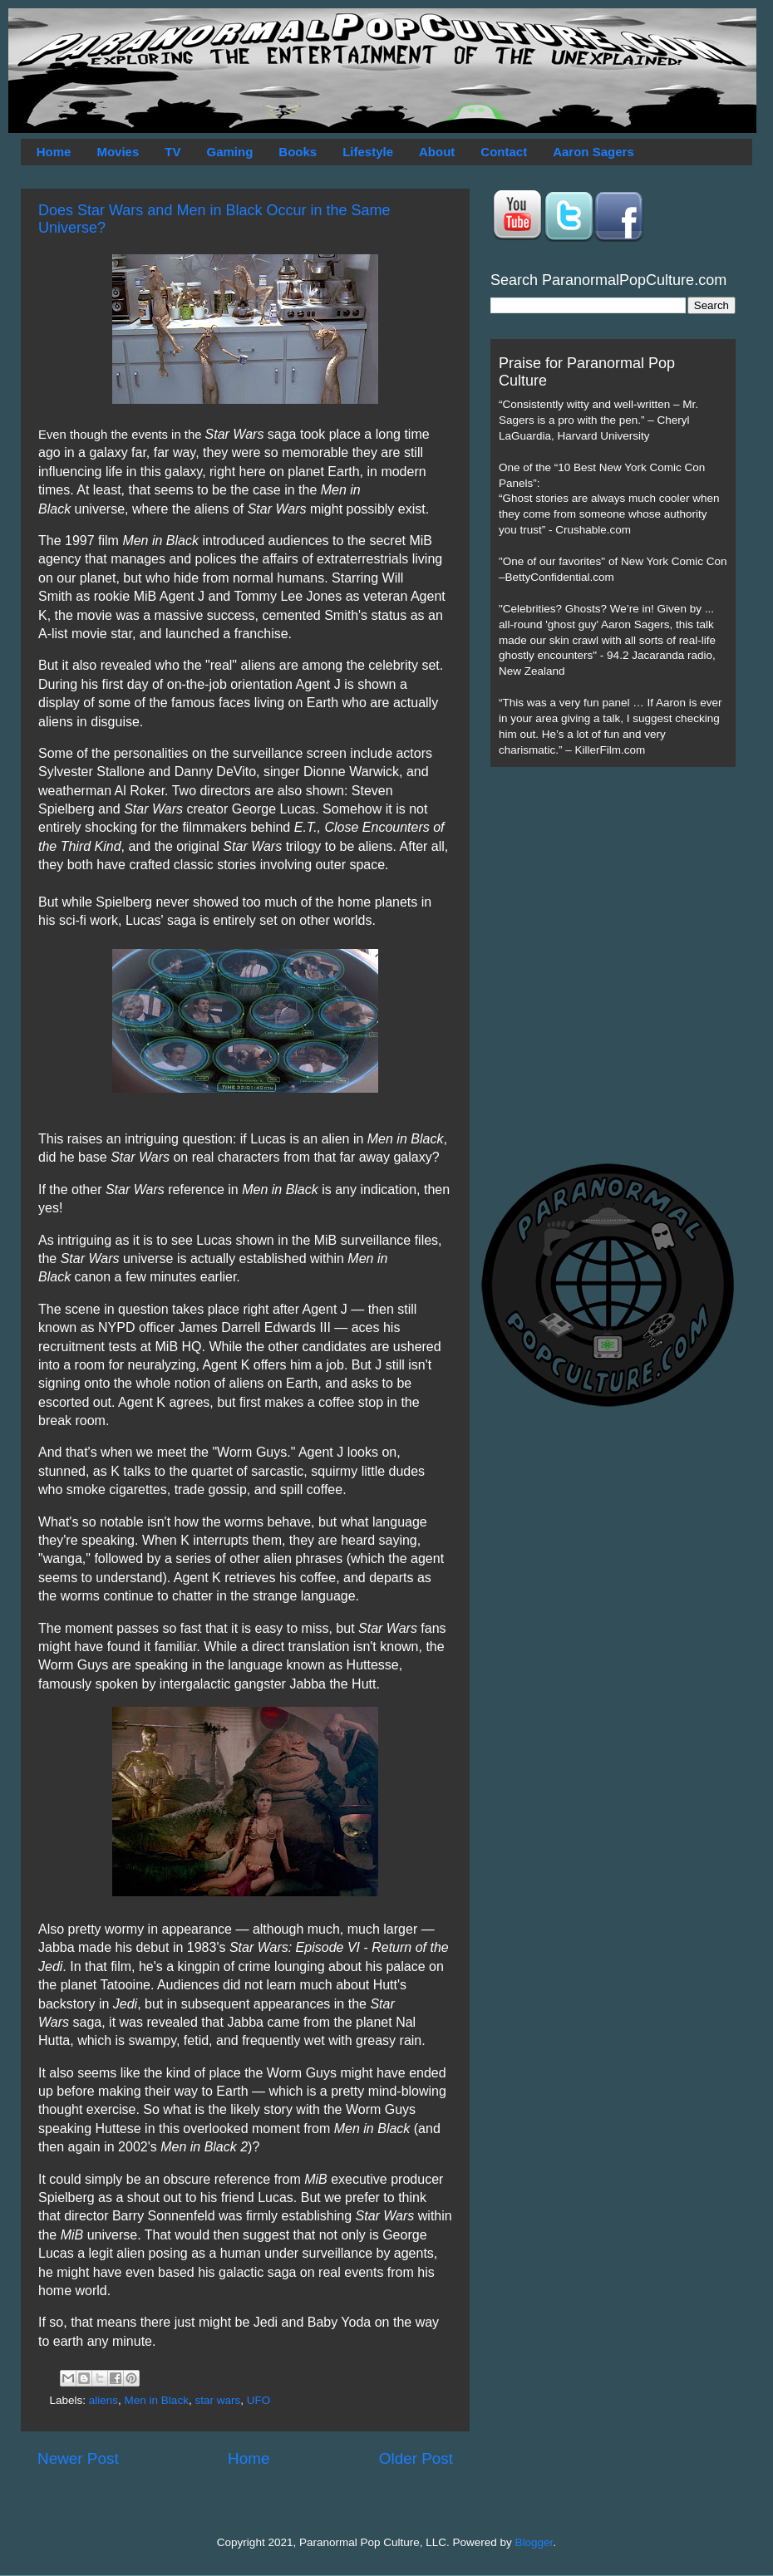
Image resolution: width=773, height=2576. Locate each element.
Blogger (534, 2542)
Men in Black (157, 2400)
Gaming (229, 152)
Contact (503, 152)
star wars (217, 2400)
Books (297, 152)
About (437, 152)
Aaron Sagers (593, 152)
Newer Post (78, 2458)
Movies (117, 152)
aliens (103, 2400)
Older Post (416, 2458)
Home (54, 152)
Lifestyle (367, 152)
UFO (259, 2400)
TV (172, 152)
